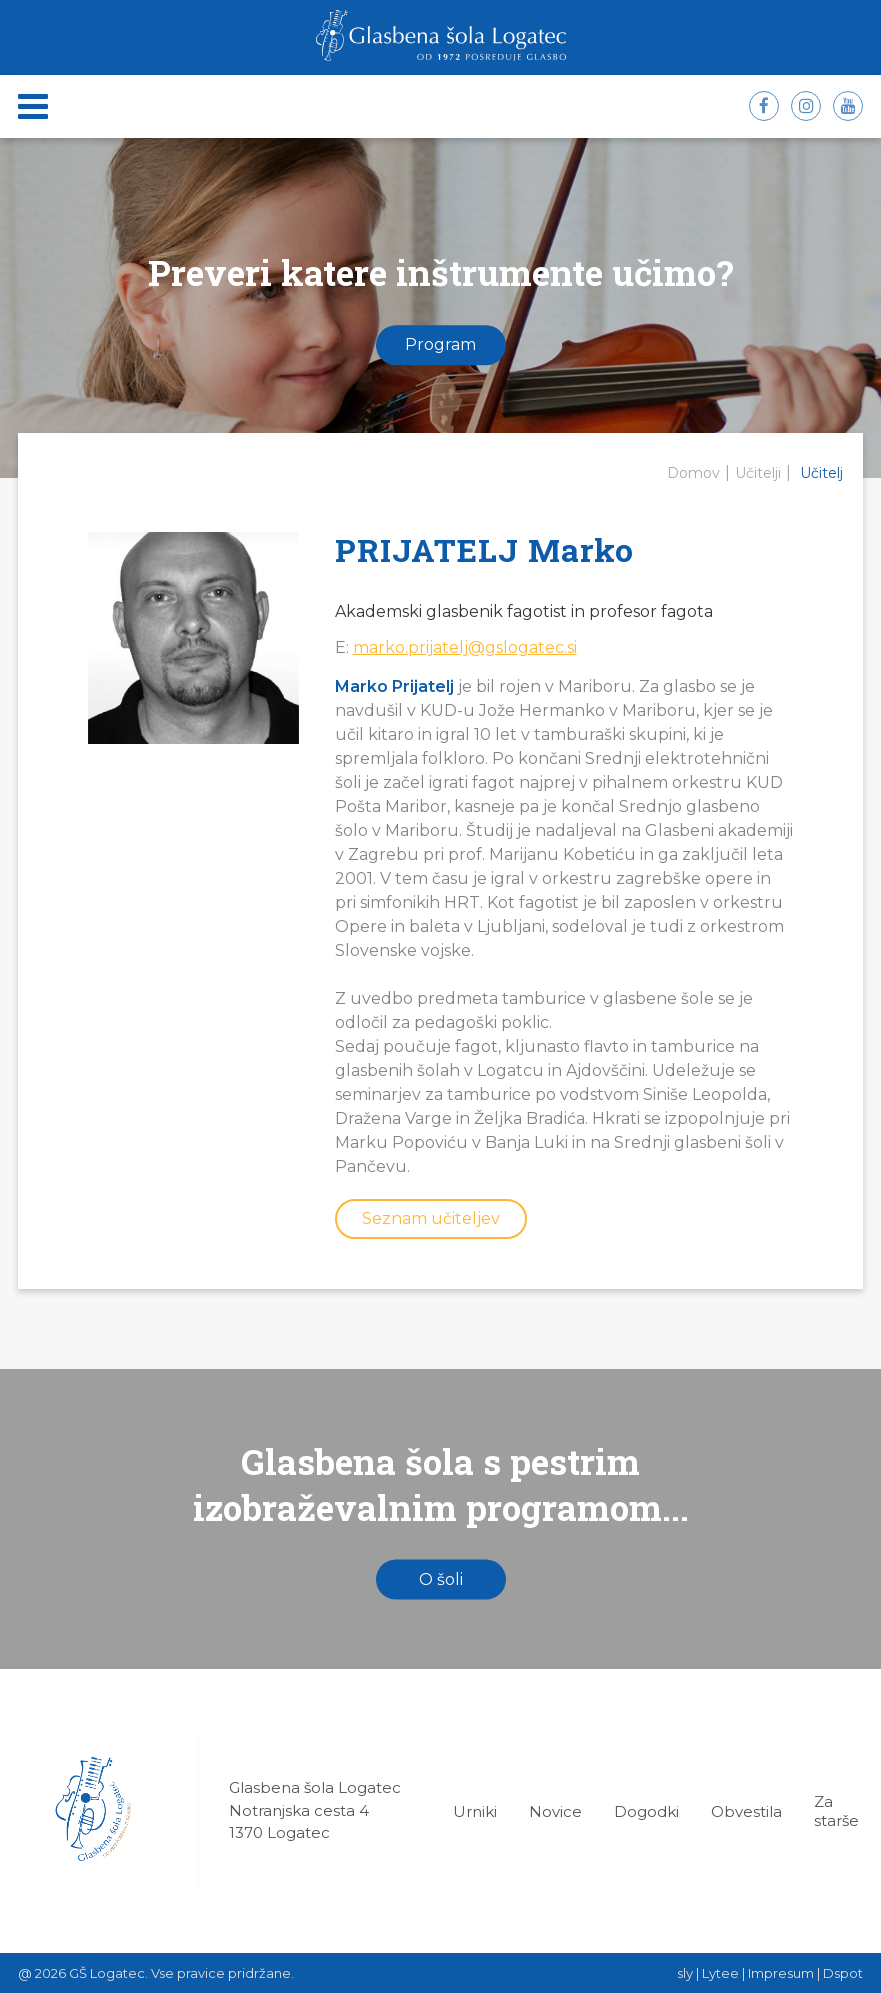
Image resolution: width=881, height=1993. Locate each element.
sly (685, 1973)
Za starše (836, 1811)
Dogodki (646, 1811)
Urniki (475, 1811)
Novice (555, 1811)
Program (440, 345)
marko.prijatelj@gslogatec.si (465, 647)
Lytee (720, 1973)
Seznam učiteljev (431, 1218)
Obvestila (746, 1811)
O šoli (441, 1579)
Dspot (843, 1973)
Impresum (781, 1973)
